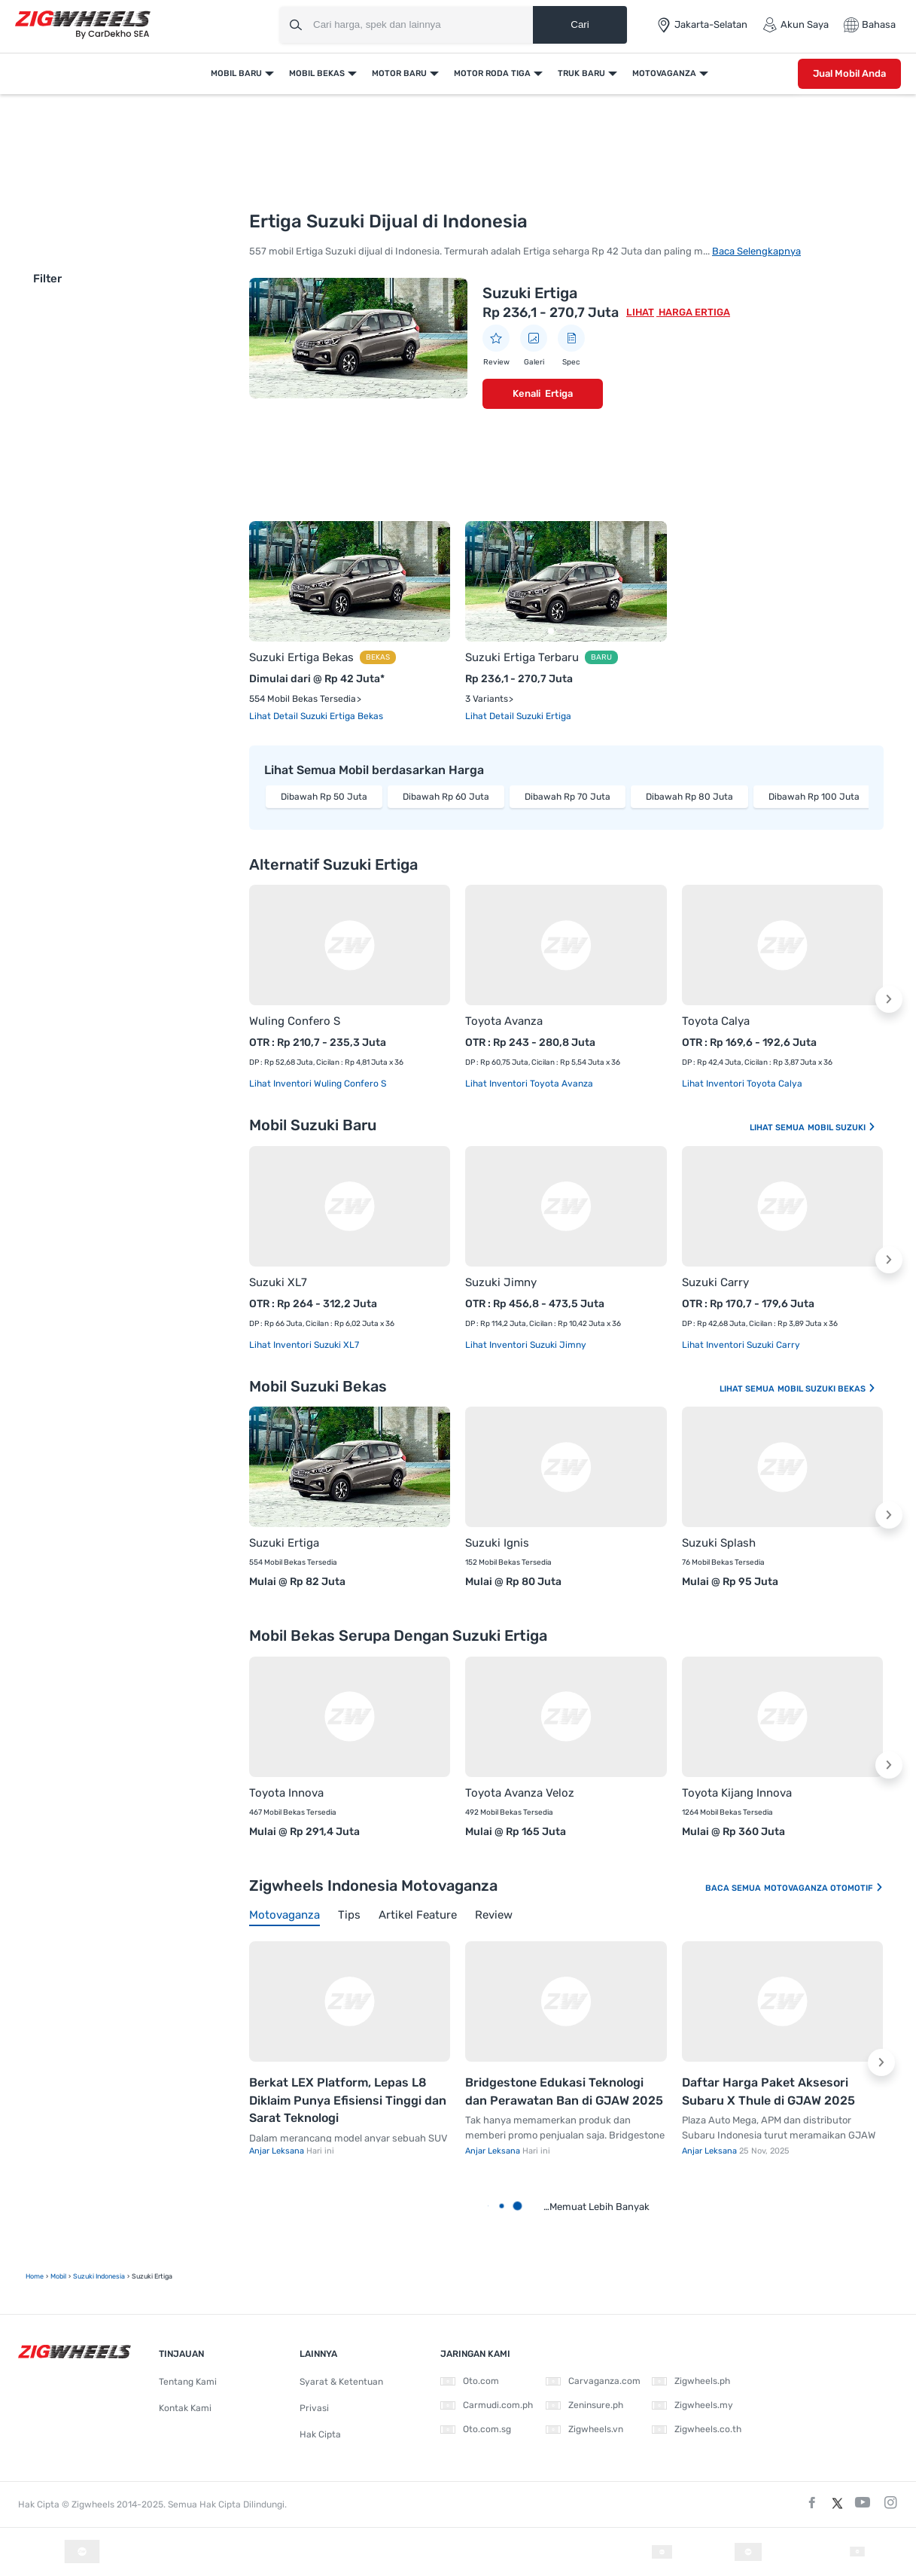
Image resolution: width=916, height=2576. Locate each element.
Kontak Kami (185, 2408)
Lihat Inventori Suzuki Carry (741, 1345)
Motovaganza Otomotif (824, 1888)
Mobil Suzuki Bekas (827, 1389)
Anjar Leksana (277, 2151)
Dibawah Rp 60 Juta (446, 796)
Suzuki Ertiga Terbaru (522, 657)
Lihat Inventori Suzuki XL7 (304, 1345)
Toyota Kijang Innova (737, 1793)
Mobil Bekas (317, 73)
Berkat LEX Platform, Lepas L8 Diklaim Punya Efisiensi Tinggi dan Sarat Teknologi (347, 2100)
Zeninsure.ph (584, 2405)
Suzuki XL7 (278, 1282)
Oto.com (469, 2381)
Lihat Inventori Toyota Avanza (529, 1083)
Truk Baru (581, 73)
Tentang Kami (188, 2381)
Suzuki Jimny (501, 1282)
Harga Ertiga (693, 312)
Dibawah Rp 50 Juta (324, 796)
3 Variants (486, 699)
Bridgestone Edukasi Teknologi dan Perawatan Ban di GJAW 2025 (564, 2091)
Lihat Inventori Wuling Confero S (317, 1083)
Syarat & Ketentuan (341, 2381)
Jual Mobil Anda (849, 73)
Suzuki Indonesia (99, 2276)
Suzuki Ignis (497, 1543)
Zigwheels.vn (584, 2429)
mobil (58, 2276)
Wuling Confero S (294, 1021)
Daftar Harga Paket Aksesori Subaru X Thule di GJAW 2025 (768, 2091)
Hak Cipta (320, 2434)
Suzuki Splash (719, 1543)
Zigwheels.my (692, 2405)
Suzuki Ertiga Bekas (301, 657)
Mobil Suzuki (842, 1128)
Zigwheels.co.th (696, 2429)
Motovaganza (664, 73)
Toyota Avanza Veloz (519, 1793)
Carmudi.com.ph (486, 2405)
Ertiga (559, 393)
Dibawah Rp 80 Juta (689, 796)
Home (35, 2276)
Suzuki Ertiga (529, 293)
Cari (580, 24)
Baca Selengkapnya (756, 251)
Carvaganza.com (593, 2381)
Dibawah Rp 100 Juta (814, 796)
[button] (888, 999)
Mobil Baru (236, 73)
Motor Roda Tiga (492, 73)
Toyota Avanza (504, 1021)
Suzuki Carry (715, 1282)
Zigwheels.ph (691, 2381)
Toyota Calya (716, 1021)
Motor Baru (399, 73)
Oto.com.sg (475, 2429)
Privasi (314, 2408)
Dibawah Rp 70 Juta (567, 796)
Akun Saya (795, 24)
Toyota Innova (286, 1793)
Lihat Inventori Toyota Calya (742, 1083)
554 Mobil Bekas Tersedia (302, 699)
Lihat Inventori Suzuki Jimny (525, 1345)
